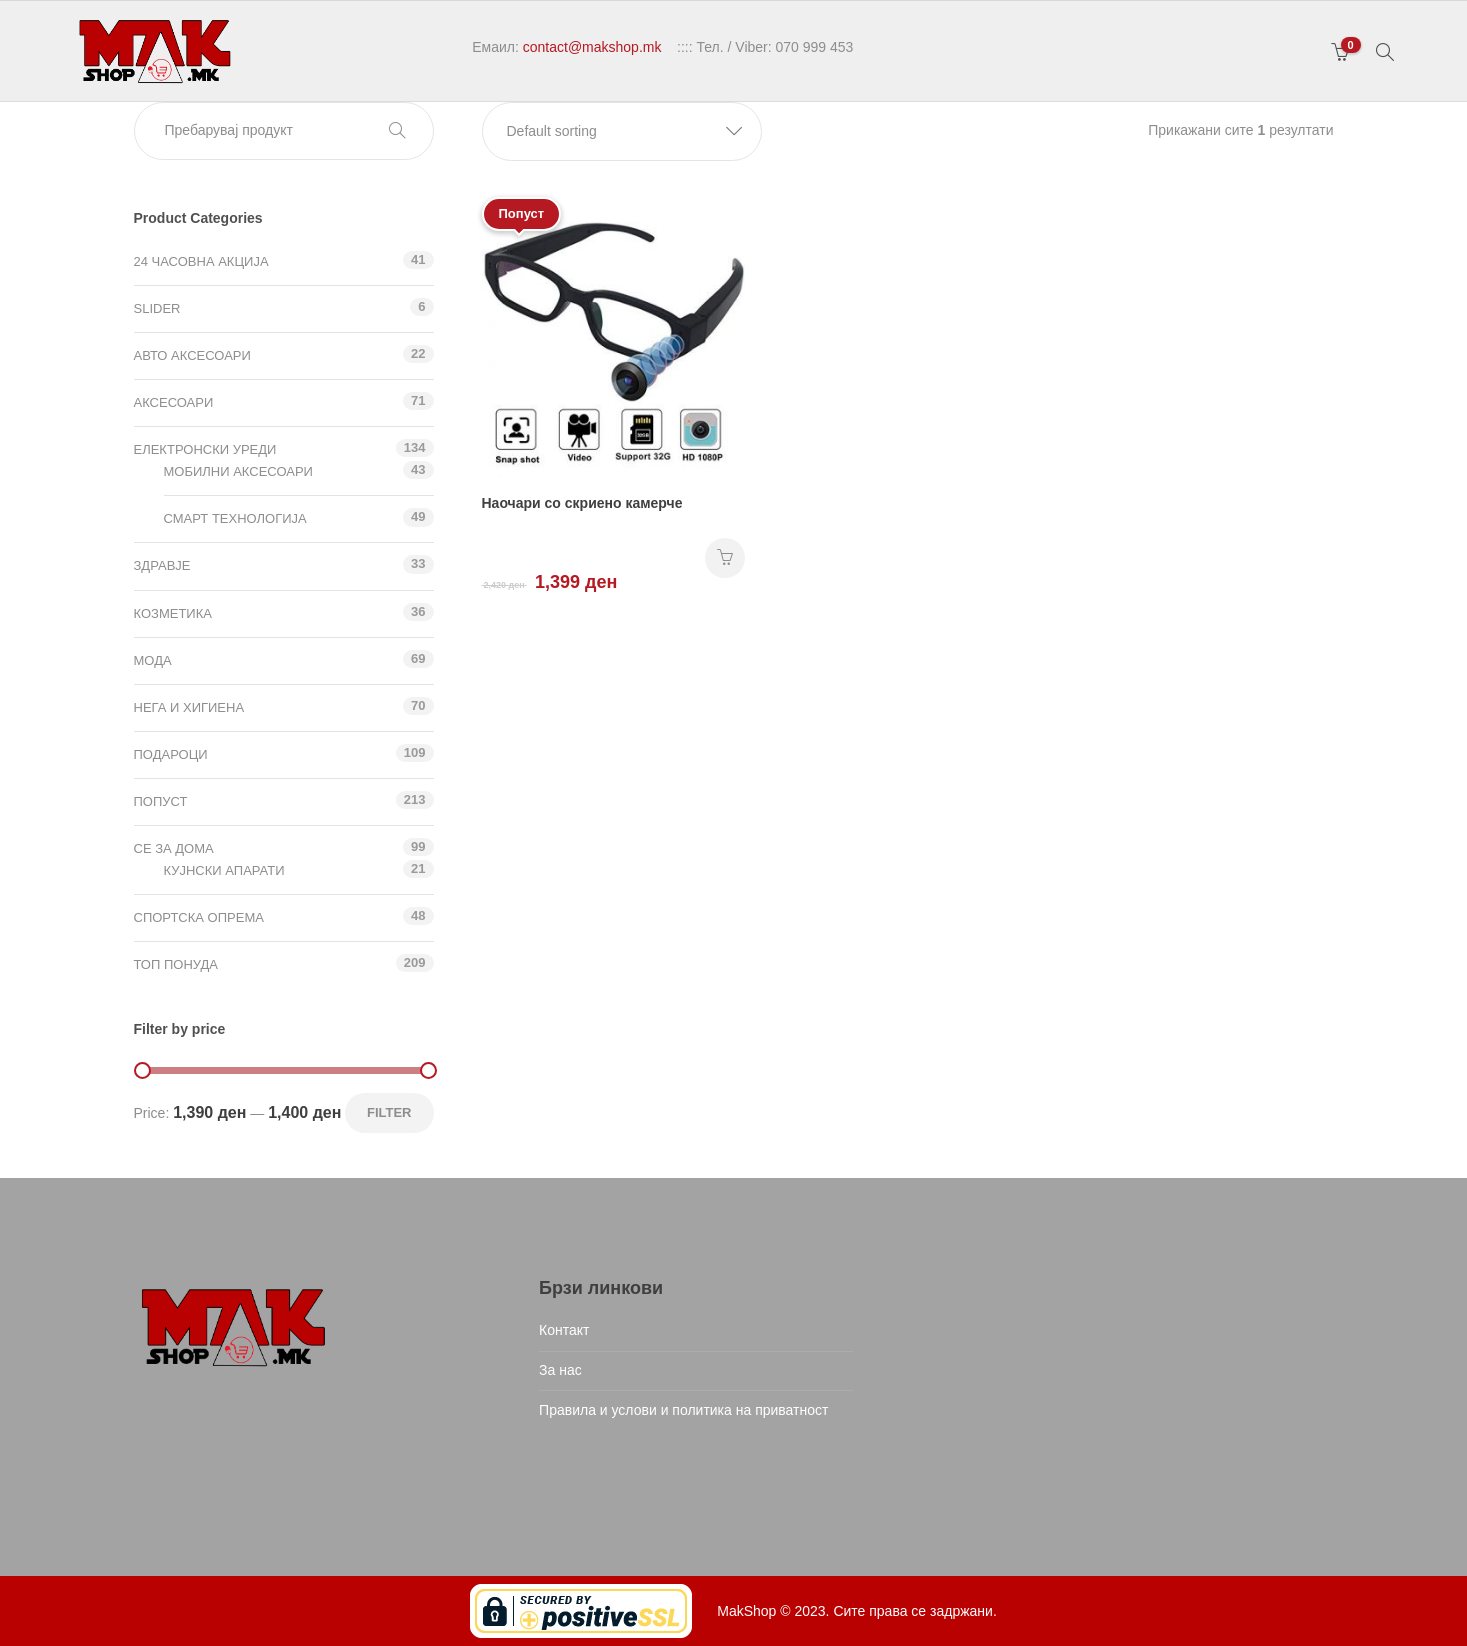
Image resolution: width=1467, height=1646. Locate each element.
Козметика (173, 613)
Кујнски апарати (224, 870)
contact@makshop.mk (592, 47)
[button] (622, 131)
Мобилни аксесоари (238, 471)
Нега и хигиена (189, 707)
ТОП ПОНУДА (176, 964)
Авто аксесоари (192, 355)
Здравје (162, 565)
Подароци (171, 754)
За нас (560, 1370)
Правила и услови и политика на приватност (683, 1410)
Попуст (161, 801)
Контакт (564, 1330)
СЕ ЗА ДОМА (174, 848)
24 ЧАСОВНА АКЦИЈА (201, 261)
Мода (153, 660)
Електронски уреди (205, 449)
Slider (157, 308)
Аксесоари (174, 402)
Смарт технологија (235, 518)
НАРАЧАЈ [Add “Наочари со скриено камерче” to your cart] (725, 558)
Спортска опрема (199, 917)
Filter (389, 1112)
